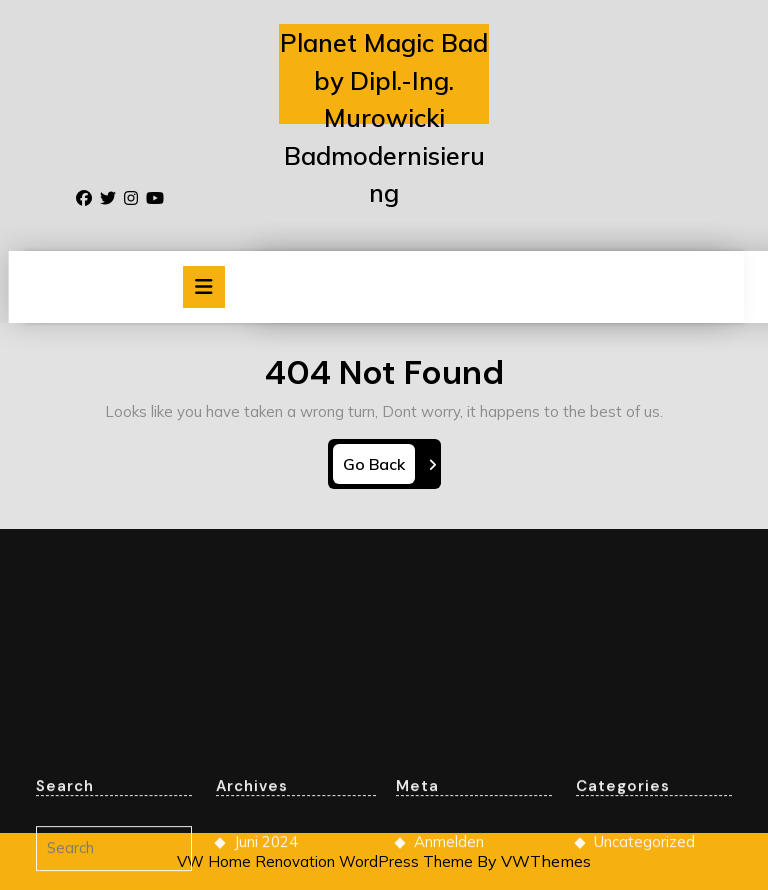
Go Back (379, 467)
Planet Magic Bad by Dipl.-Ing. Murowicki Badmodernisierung (384, 117)
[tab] (204, 287)
